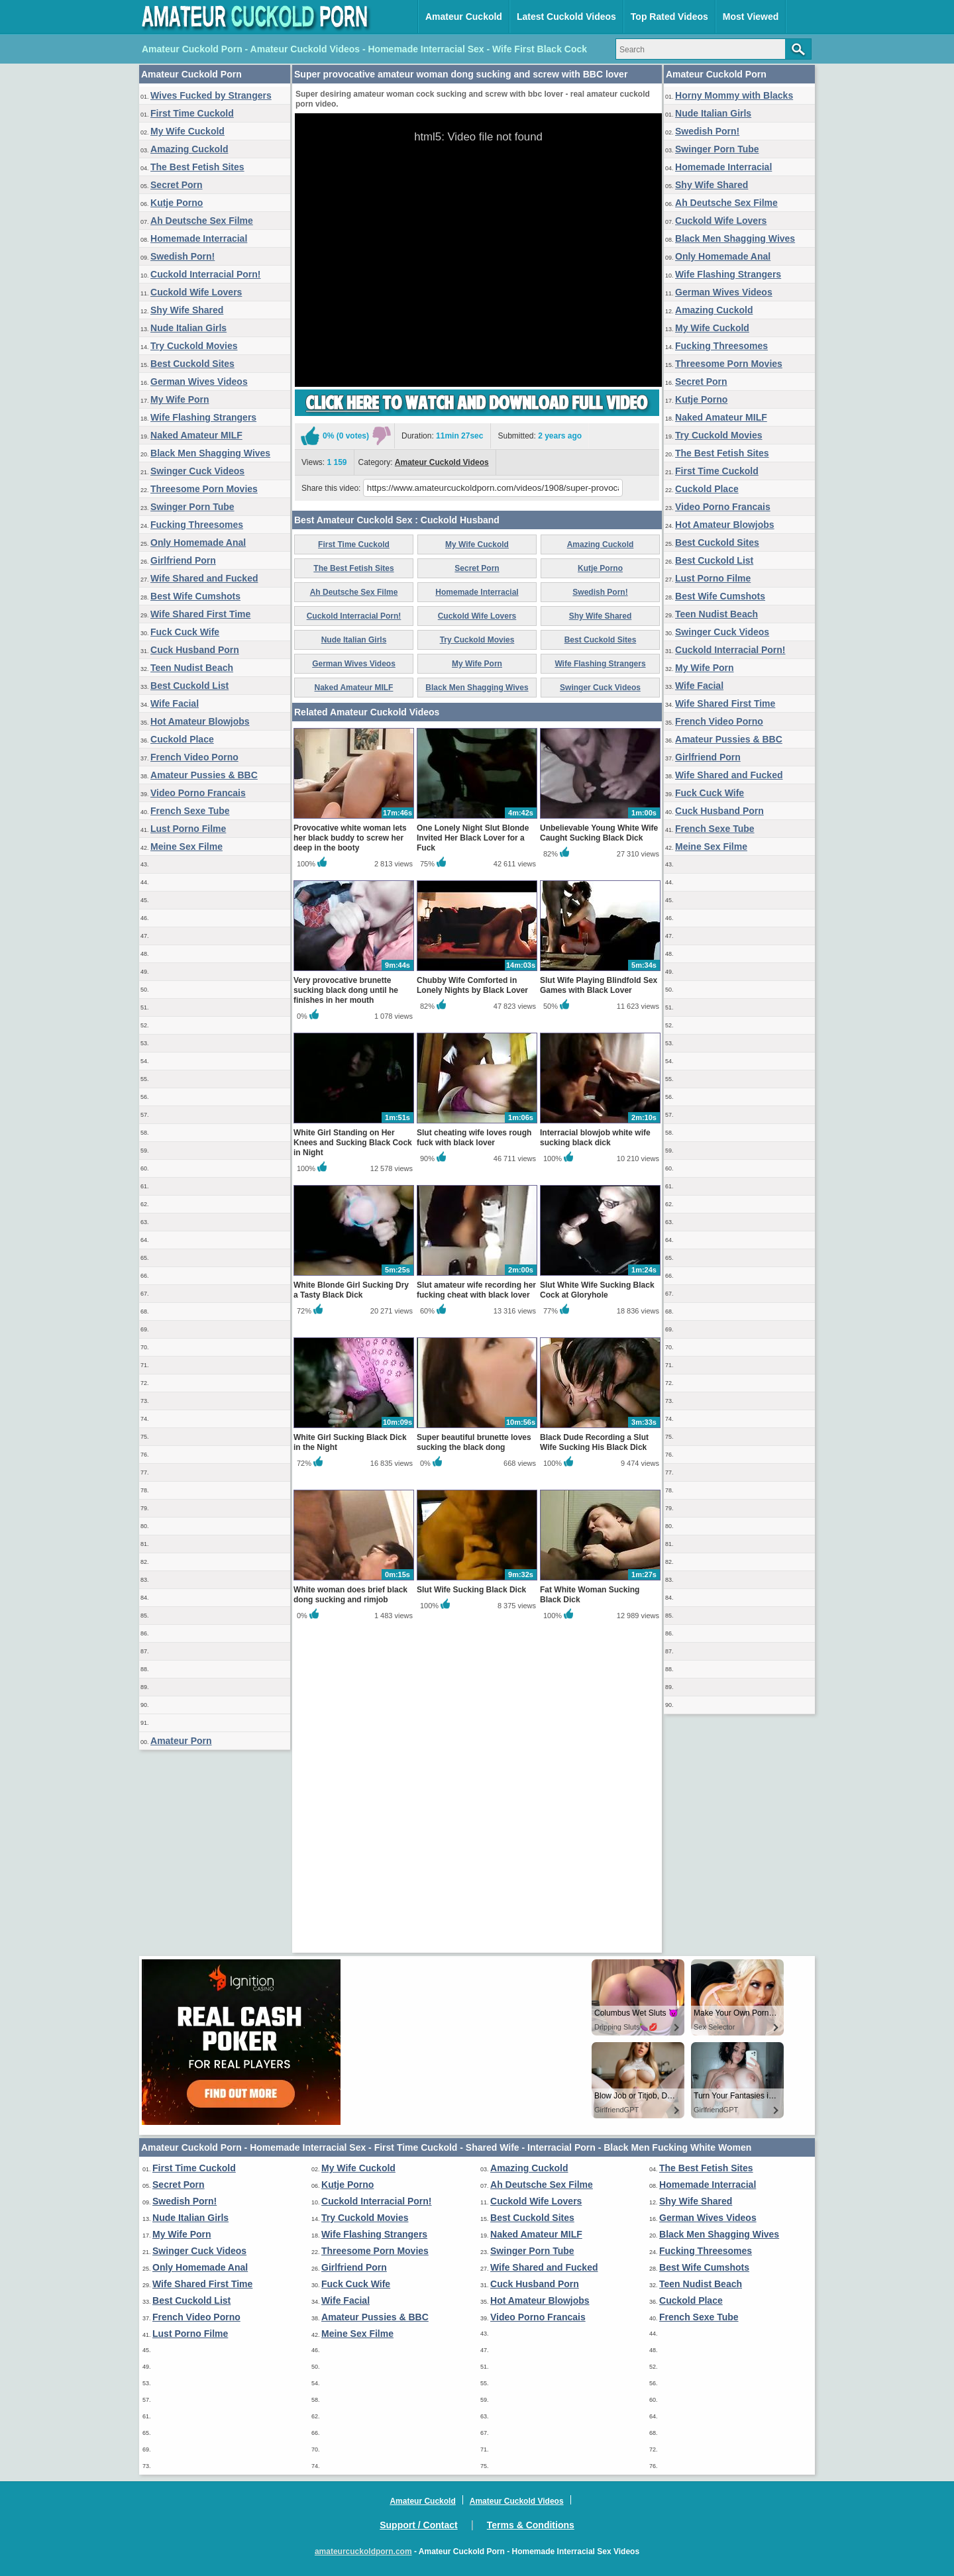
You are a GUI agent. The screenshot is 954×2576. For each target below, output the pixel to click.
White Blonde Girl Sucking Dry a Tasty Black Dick (351, 1600)
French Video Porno (194, 757)
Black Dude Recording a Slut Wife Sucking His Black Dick (594, 1753)
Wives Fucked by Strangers (211, 95)
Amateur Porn (181, 1740)
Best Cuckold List (189, 685)
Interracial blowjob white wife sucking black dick (595, 1448)
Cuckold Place (182, 739)
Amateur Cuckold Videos (442, 617)
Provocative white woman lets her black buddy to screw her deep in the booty (350, 1148)
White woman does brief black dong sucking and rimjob (350, 1905)
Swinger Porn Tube (192, 506)
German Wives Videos (199, 381)
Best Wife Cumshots (195, 596)
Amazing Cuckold (189, 149)
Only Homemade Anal (198, 542)
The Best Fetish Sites (197, 167)
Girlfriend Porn (183, 560)
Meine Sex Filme (186, 846)
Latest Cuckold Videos (566, 16)
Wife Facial (174, 703)
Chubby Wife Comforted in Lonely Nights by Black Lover (472, 1296)
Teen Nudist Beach (191, 667)
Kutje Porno (176, 202)
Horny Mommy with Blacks (734, 95)
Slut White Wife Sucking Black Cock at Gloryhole (597, 1600)
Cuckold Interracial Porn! (205, 274)
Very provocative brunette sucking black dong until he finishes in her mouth (345, 1300)
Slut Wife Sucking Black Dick (471, 1900)
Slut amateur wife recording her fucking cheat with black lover (476, 1600)
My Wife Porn (179, 399)
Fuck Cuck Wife (184, 632)
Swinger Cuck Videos (197, 471)
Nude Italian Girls (188, 328)
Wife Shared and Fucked (204, 578)
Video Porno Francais (198, 793)
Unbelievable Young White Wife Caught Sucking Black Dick (599, 1143)
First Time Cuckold (192, 113)
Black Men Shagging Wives (210, 453)
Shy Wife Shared (186, 310)
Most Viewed (751, 16)
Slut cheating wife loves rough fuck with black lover (474, 1448)
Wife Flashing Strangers (203, 417)
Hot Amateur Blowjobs (200, 721)
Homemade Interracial (198, 238)
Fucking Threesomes (196, 524)
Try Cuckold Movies (193, 345)
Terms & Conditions (530, 2525)
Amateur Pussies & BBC (204, 775)
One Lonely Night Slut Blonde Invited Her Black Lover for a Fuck (473, 1148)
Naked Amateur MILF (196, 435)
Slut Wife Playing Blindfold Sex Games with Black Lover (598, 1296)
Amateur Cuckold (463, 16)
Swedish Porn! (182, 256)
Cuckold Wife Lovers (196, 292)
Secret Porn (176, 185)
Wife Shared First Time (200, 614)
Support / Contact (418, 2525)
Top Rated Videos (669, 16)
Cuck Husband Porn (194, 649)
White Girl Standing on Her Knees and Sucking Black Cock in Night (352, 1453)
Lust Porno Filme (188, 828)
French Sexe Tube (190, 810)
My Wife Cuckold (187, 131)
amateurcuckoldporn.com (363, 2551)
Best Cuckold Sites (192, 363)
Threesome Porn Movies (204, 489)
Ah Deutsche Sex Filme (201, 220)
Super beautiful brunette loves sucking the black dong (474, 1753)
